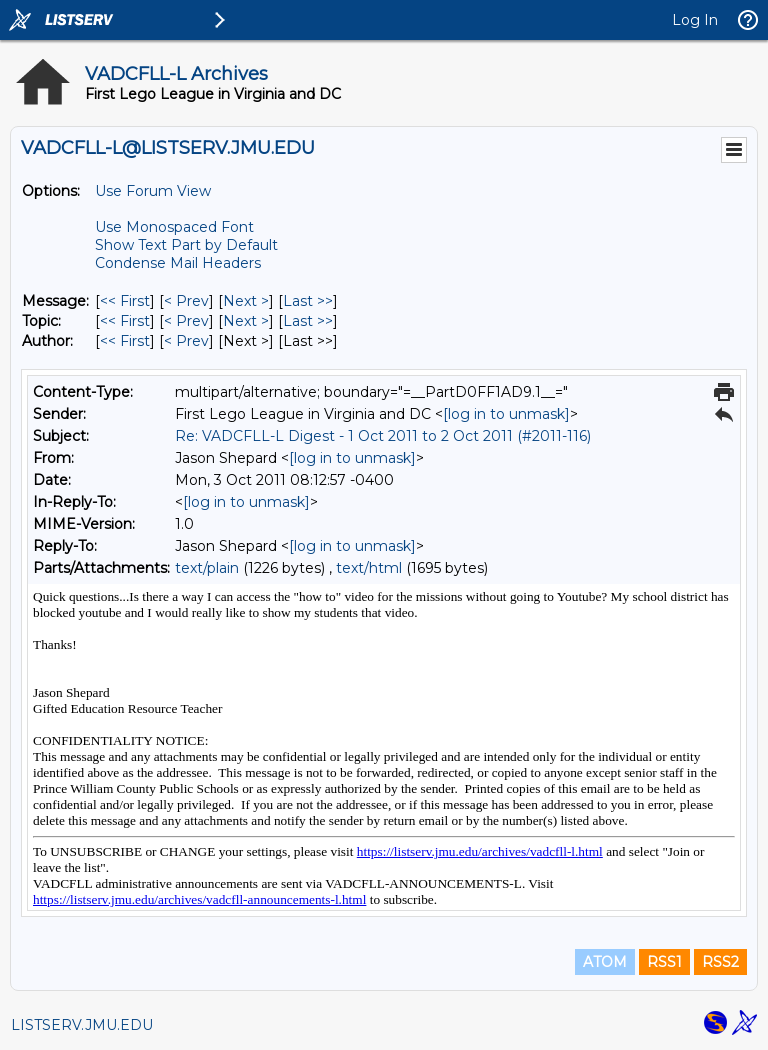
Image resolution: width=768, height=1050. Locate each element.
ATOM (605, 962)
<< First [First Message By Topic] (125, 321)
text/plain (207, 568)
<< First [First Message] (125, 301)
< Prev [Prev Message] (186, 301)
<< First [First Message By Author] (125, 341)
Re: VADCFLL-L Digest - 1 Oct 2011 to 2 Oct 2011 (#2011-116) (383, 436)
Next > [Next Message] (246, 301)
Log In (695, 20)
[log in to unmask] (506, 414)
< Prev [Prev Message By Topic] (186, 321)
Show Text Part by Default (186, 245)
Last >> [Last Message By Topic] (308, 321)
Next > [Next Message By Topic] (246, 321)
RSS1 (664, 962)
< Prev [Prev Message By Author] (186, 341)
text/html (369, 568)
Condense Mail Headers (178, 263)
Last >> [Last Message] (308, 301)
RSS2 (720, 962)
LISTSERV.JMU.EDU (82, 1025)
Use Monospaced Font (174, 227)
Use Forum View (153, 191)
